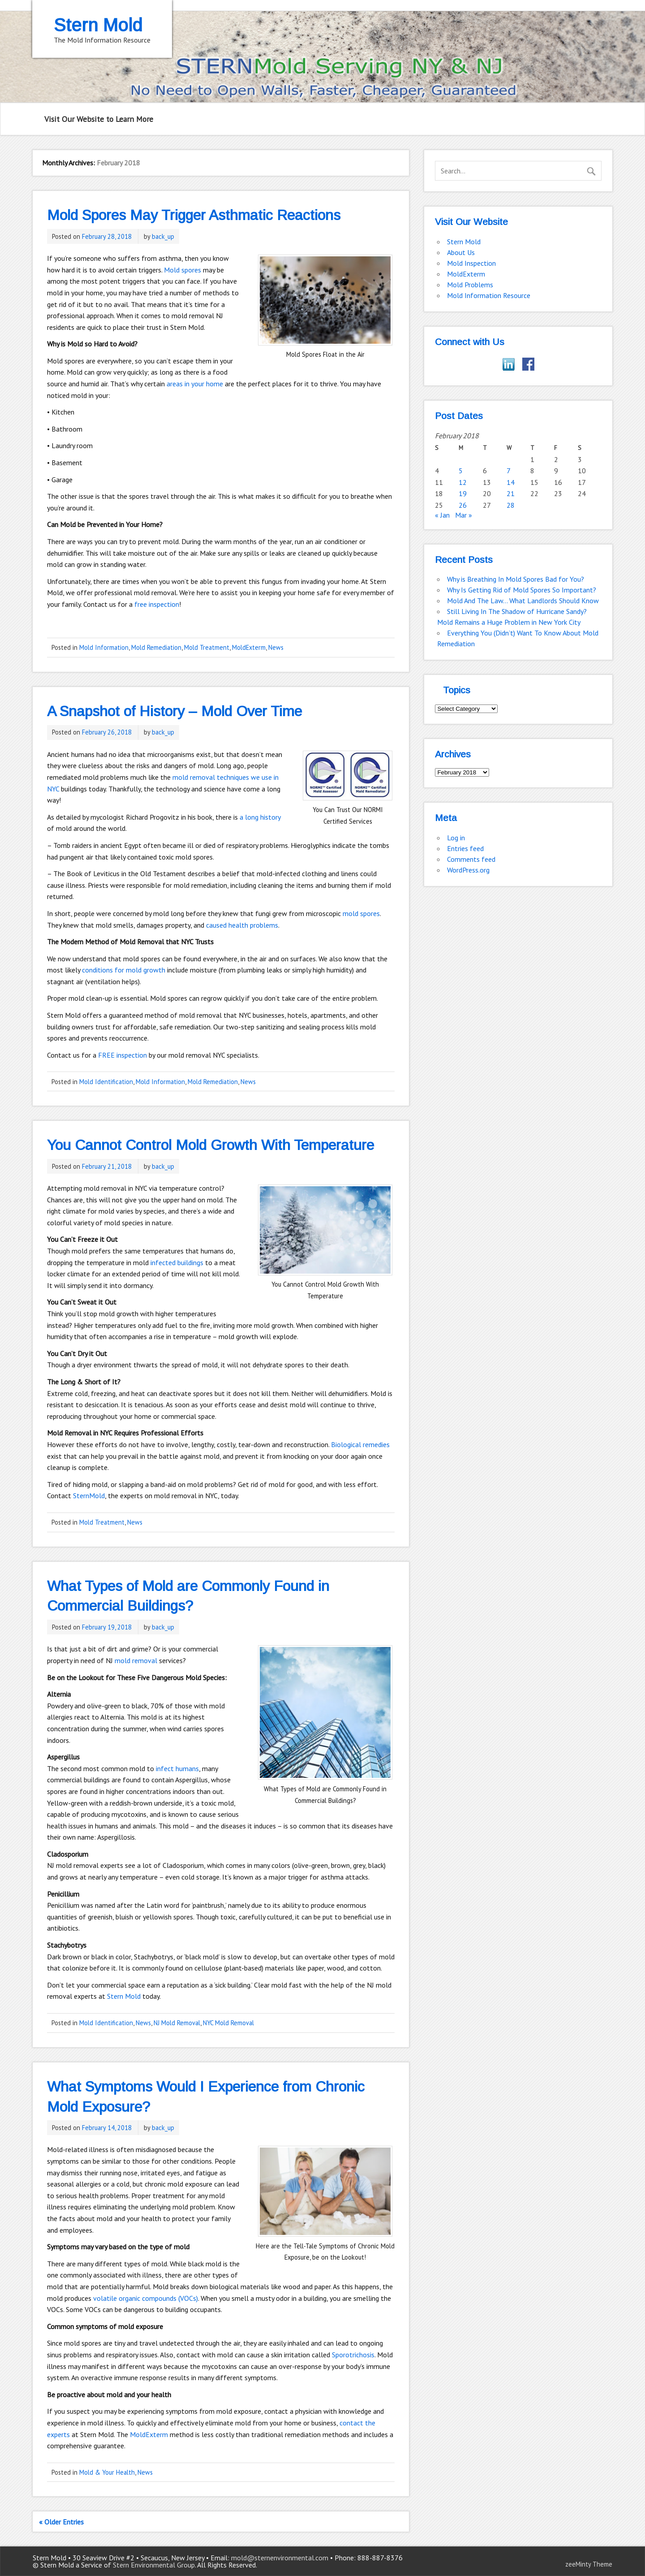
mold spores (361, 913)
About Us (461, 252)
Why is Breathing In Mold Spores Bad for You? (515, 579)
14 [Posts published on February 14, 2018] (511, 482)
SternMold (89, 1495)
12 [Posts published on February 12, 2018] (463, 482)
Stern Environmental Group (154, 2564)
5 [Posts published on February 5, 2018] (461, 470)
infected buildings (176, 1262)
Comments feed (471, 859)
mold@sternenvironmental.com (279, 2557)
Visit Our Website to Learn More (98, 119)
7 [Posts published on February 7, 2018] (509, 470)
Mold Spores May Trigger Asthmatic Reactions (193, 215)
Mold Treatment (206, 647)
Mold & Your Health (107, 2472)
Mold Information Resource (488, 295)
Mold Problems (470, 284)
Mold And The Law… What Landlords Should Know (523, 600)
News (276, 647)
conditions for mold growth (123, 969)
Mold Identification (106, 1081)
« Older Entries (61, 2521)
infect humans (177, 1768)
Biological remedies (360, 1444)
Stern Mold (124, 1996)
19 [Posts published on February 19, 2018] (463, 493)
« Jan (442, 514)
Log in (456, 837)
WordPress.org (468, 869)
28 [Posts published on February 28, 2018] (511, 505)
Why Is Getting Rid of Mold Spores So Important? (521, 589)
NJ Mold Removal (177, 2022)
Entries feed (465, 848)
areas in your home (195, 383)
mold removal (136, 1660)
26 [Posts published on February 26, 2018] (463, 505)
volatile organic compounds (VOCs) (145, 2298)
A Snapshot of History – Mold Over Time (174, 711)
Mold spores (182, 269)
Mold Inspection (471, 263)
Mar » (463, 514)
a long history (260, 817)
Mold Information (104, 647)
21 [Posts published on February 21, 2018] (511, 493)
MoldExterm (249, 647)
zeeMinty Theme (588, 2564)
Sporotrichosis (353, 2354)
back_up (163, 236)
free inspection (156, 604)
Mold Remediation (156, 647)
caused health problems (242, 925)
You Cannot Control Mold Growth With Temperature (210, 1145)
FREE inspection (122, 1054)
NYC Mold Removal (228, 2022)
